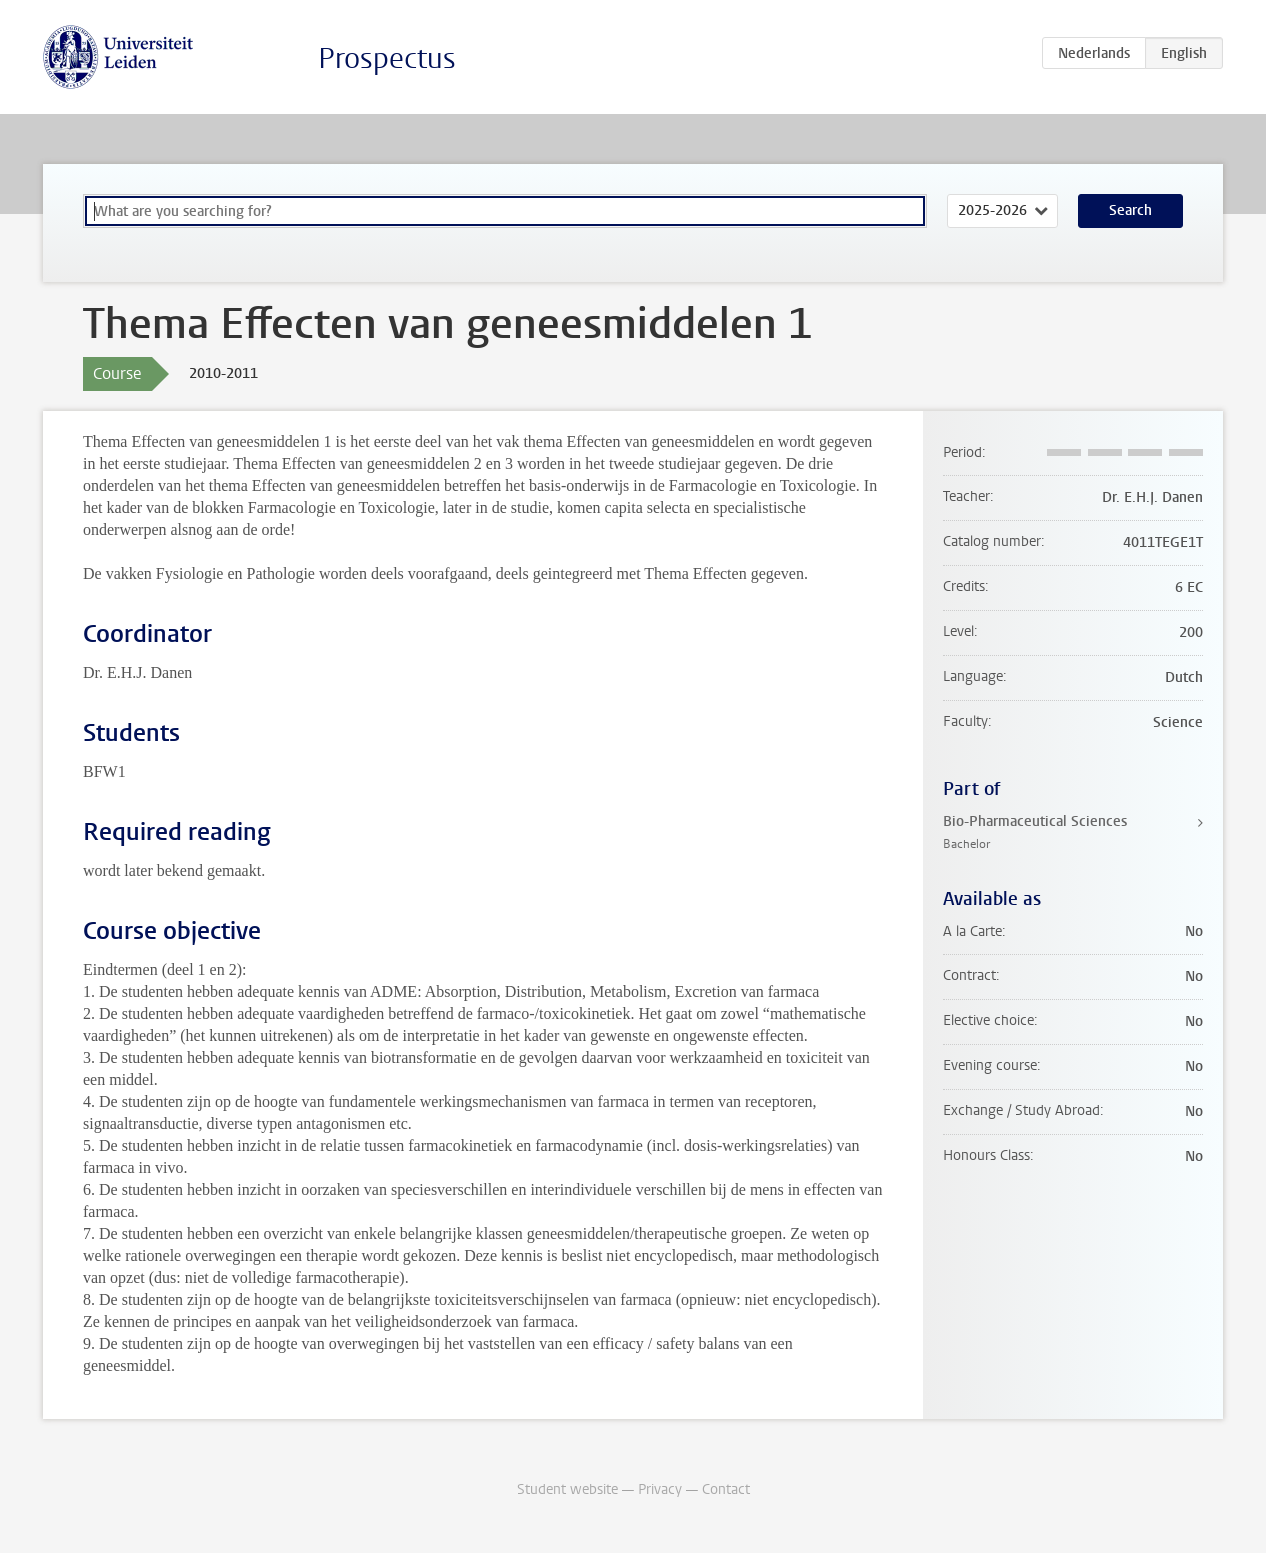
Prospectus (387, 58)
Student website (567, 1489)
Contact (726, 1489)
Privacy (660, 1489)
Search (1130, 210)
